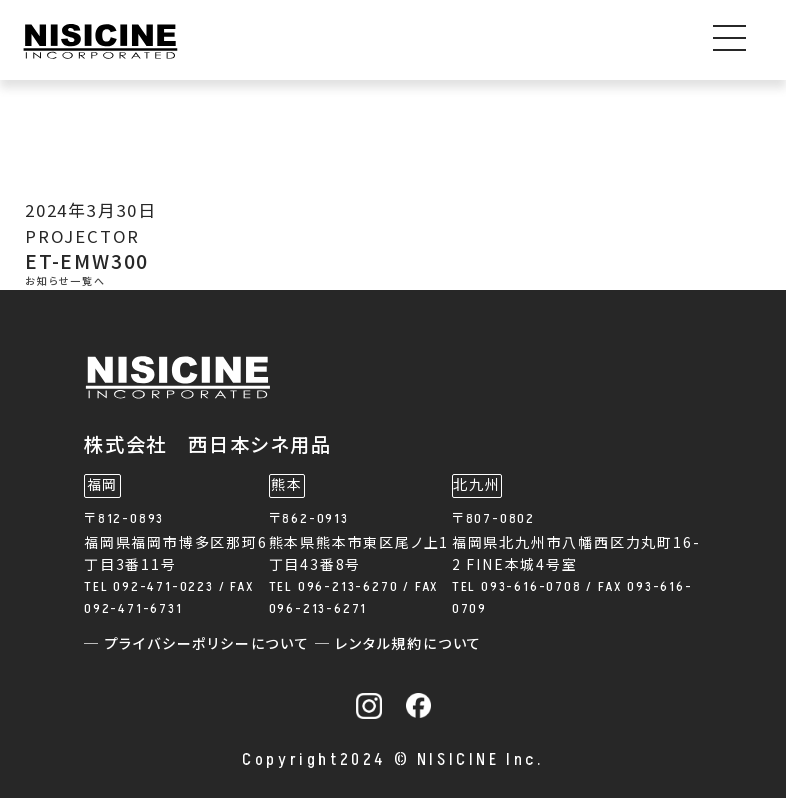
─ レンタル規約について (399, 644)
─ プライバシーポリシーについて (199, 644)
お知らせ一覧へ (65, 282)
